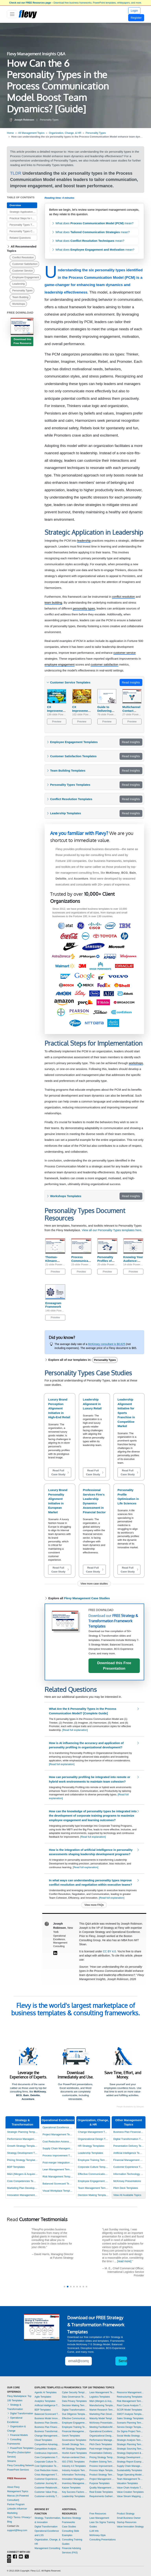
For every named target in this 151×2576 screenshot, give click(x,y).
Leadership (18, 283)
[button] (64, 2286)
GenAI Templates (71, 2435)
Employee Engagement (25, 277)
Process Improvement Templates (57, 2155)
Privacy (26, 2517)
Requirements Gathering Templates (102, 2496)
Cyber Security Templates (74, 2392)
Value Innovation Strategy (130, 2526)
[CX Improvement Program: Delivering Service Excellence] (56, 696)
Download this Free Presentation (114, 1665)
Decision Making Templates (93, 2195)
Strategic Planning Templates (22, 2131)
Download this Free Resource (22, 341)
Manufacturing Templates (102, 2405)
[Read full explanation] (75, 1729)
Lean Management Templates (57, 2169)
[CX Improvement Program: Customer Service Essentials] (81, 696)
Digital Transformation (20, 2413)
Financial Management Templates (128, 2160)
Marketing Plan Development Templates (22, 2187)
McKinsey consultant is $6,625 (106, 1344)
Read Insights (131, 682)
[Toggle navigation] (12, 14)
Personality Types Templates (23, 224)
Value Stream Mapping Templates (130, 2496)
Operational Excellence (57, 2120)
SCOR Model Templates (129, 2409)
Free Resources (97, 2513)
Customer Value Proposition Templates (47, 2492)
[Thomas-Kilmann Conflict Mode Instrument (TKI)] (55, 1246)
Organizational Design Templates (93, 2138)
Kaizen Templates (71, 2487)
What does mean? (93, 223)
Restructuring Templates (129, 2396)
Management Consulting (47, 2548)
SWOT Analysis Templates (130, 2414)
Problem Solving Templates (102, 2461)
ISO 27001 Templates (73, 2461)
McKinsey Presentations (127, 2181)
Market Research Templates (102, 2409)
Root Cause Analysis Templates (130, 2405)
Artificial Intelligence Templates (128, 2152)
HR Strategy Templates (91, 2145)
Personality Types (49, 119)
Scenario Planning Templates (130, 2422)
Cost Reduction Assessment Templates (57, 2141)
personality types (84, 608)
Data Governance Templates (74, 2396)
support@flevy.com (17, 2530)
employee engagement (60, 664)
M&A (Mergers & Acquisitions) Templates (22, 2174)
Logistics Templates (99, 2396)
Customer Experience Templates (128, 2166)
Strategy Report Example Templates (130, 2461)
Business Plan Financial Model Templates (128, 2131)
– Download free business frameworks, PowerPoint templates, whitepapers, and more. (75, 2)
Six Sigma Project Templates (130, 2431)
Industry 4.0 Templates (74, 2466)
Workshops (18, 303)
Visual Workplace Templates (57, 2190)
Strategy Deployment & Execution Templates (130, 2453)
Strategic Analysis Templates (130, 2440)
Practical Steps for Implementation (23, 218)
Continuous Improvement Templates (47, 2453)
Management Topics (17, 2491)
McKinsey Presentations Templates (102, 2422)
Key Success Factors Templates (74, 2492)
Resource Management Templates (130, 2392)
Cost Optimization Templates (47, 2466)
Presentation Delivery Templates (128, 2145)
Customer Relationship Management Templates (47, 2487)
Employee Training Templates (93, 2160)
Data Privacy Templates (74, 2401)
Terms (17, 2517)
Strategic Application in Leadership (23, 211)
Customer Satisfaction (24, 263)
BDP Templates (16, 2166)
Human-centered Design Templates (74, 2457)
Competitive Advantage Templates (47, 2444)
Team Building (20, 297)
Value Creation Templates (130, 2492)
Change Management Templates (93, 2131)
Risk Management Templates (57, 2176)
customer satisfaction (104, 664)
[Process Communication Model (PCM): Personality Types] (81, 1246)
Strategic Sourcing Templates (130, 2448)
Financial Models (17, 2435)
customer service (124, 652)
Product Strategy (125, 2513)
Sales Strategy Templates (130, 2418)
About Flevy (13, 2487)
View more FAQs (94, 1904)
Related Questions (20, 237)
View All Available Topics (127, 2195)
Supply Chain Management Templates (57, 2148)
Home (10, 132)
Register (136, 17)
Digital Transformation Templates (128, 2138)
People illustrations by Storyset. (130, 2107)
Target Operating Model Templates (130, 2474)
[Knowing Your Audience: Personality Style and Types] (133, 1246)
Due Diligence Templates (74, 2414)
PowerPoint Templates (20, 2448)
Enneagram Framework (53, 1304)
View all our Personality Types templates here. (112, 1230)
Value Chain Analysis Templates (130, 2487)
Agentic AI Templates (46, 2392)
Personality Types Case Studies (23, 231)
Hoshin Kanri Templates (74, 2453)
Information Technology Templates (128, 2174)
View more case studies (94, 1583)
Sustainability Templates (129, 2470)
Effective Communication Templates (93, 2174)
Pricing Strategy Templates (22, 2160)
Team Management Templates (93, 2187)
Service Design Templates (130, 2427)
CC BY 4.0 (109, 1951)
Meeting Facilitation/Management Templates (102, 2427)
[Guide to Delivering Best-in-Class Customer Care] (107, 696)
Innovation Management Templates (22, 2195)
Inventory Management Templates (74, 2483)
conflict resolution (123, 596)
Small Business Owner (129, 2518)
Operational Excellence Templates (57, 2127)
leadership (84, 540)
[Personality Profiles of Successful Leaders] (107, 1246)
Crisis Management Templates (47, 2474)
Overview (15, 205)
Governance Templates (74, 2440)
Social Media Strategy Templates (130, 2435)
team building (53, 602)
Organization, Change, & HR (65, 132)
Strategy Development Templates (22, 2152)
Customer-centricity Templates (47, 2496)
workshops (136, 1063)
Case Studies (69, 2526)
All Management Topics (31, 132)
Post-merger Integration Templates (57, 2162)
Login (134, 10)
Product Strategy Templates (102, 2474)
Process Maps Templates (102, 2470)
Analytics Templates (45, 2401)
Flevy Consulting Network (20, 2465)
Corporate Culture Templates (93, 2166)
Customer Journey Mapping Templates (47, 2483)
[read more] (124, 2261)
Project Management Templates (57, 2134)
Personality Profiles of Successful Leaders (105, 1262)
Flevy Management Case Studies (87, 1598)
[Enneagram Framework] (55, 1292)
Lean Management (99, 2518)
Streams (11, 2461)
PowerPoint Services (18, 2469)
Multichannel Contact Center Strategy (131, 712)
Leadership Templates (90, 2152)
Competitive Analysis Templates (47, 2448)
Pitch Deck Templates (125, 2187)
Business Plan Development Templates (47, 2422)
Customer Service (22, 270)
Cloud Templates (43, 2440)
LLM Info (94, 2531)
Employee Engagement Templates (93, 2181)
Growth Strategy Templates (22, 2145)
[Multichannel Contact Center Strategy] (132, 696)
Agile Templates (43, 2396)
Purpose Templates (99, 2483)
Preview (56, 721)
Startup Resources (126, 2522)
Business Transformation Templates (47, 2431)
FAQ (9, 2517)
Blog (9, 2521)
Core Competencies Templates (22, 2181)
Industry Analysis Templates (74, 2470)
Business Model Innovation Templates (47, 2418)
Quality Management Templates (102, 2487)
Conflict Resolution (23, 257)
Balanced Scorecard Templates (57, 2183)
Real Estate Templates (101, 2492)
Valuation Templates (127, 2483)
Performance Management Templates (22, 2138)
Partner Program (16, 2504)
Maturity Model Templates (102, 2418)
